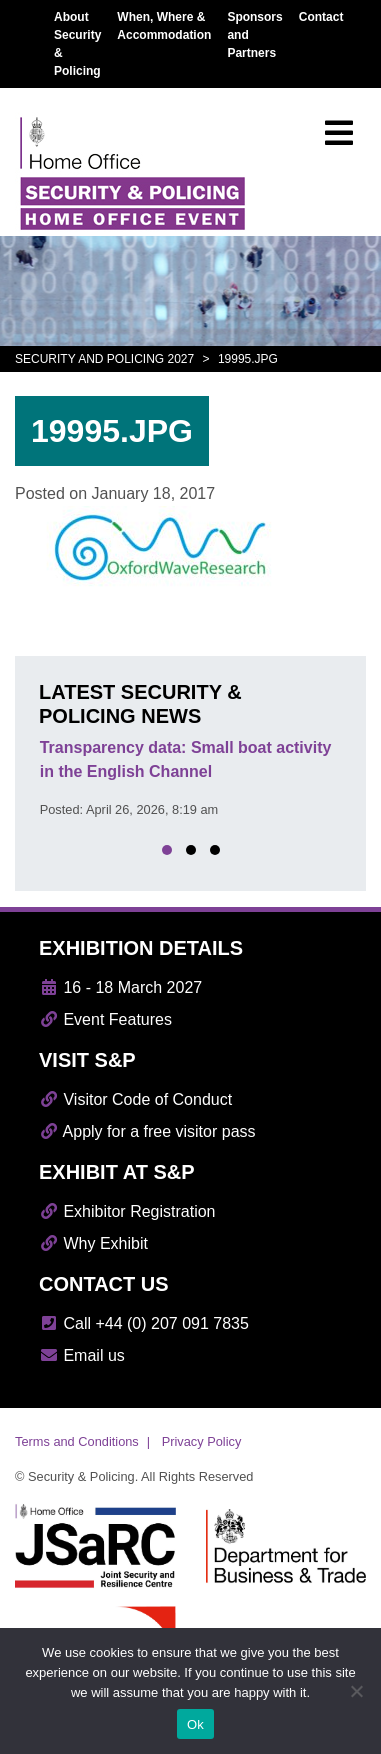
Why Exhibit (93, 1243)
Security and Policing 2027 (104, 359)
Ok (195, 1724)
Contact (321, 17)
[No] (356, 1691)
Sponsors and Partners (254, 35)
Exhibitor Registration (127, 1211)
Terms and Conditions (77, 1441)
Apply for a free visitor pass (147, 1131)
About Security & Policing (77, 44)
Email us (82, 1355)
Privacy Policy (202, 1441)
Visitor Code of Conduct (135, 1099)
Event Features (105, 1019)
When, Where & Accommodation (164, 26)
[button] (167, 850)
